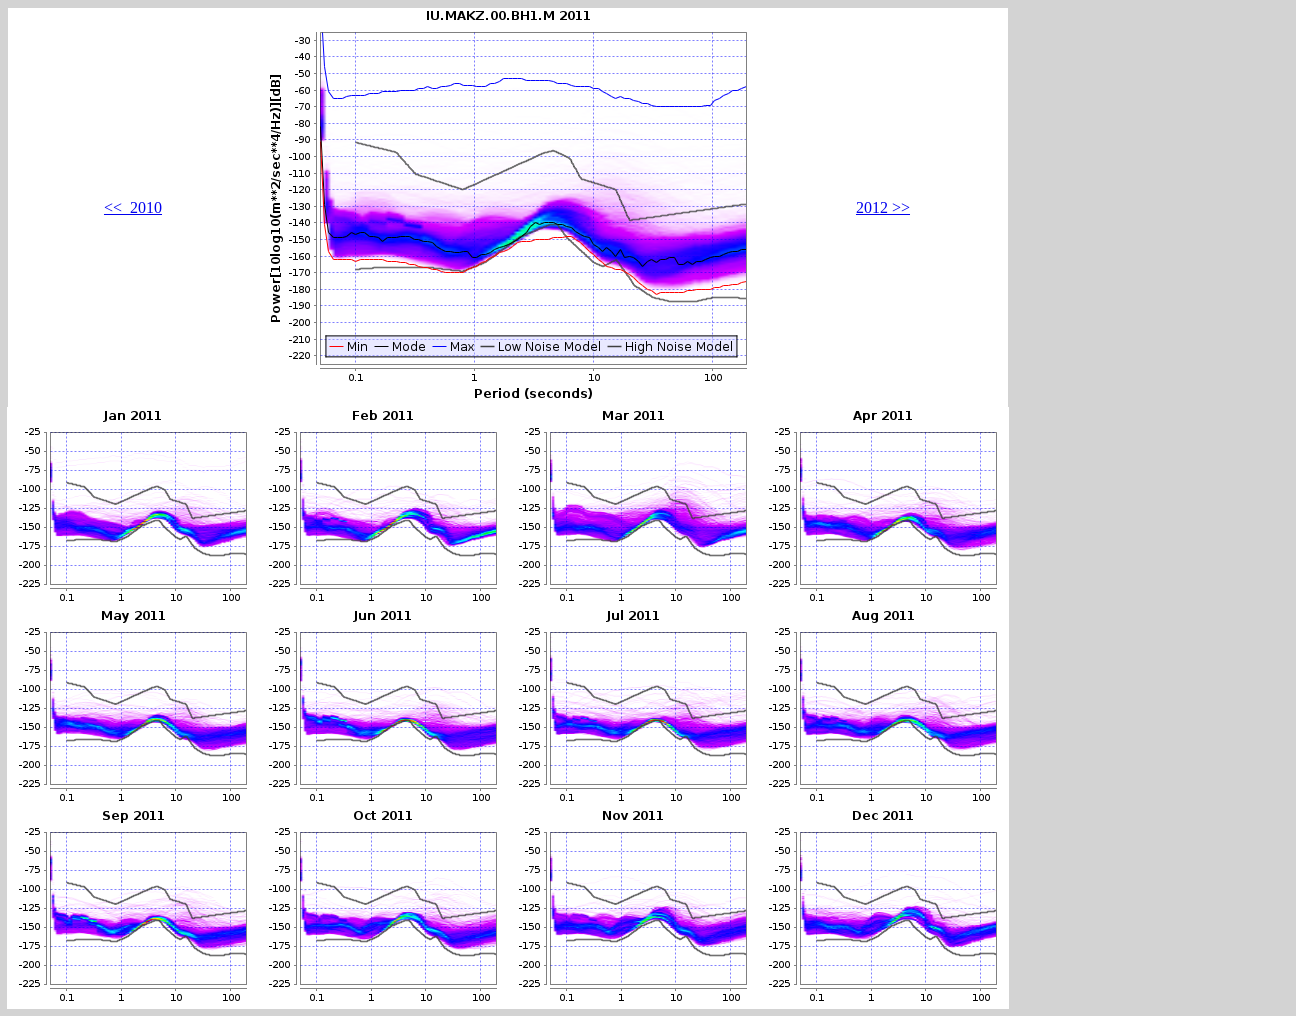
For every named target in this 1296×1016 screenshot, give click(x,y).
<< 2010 (133, 207)
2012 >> (883, 207)
